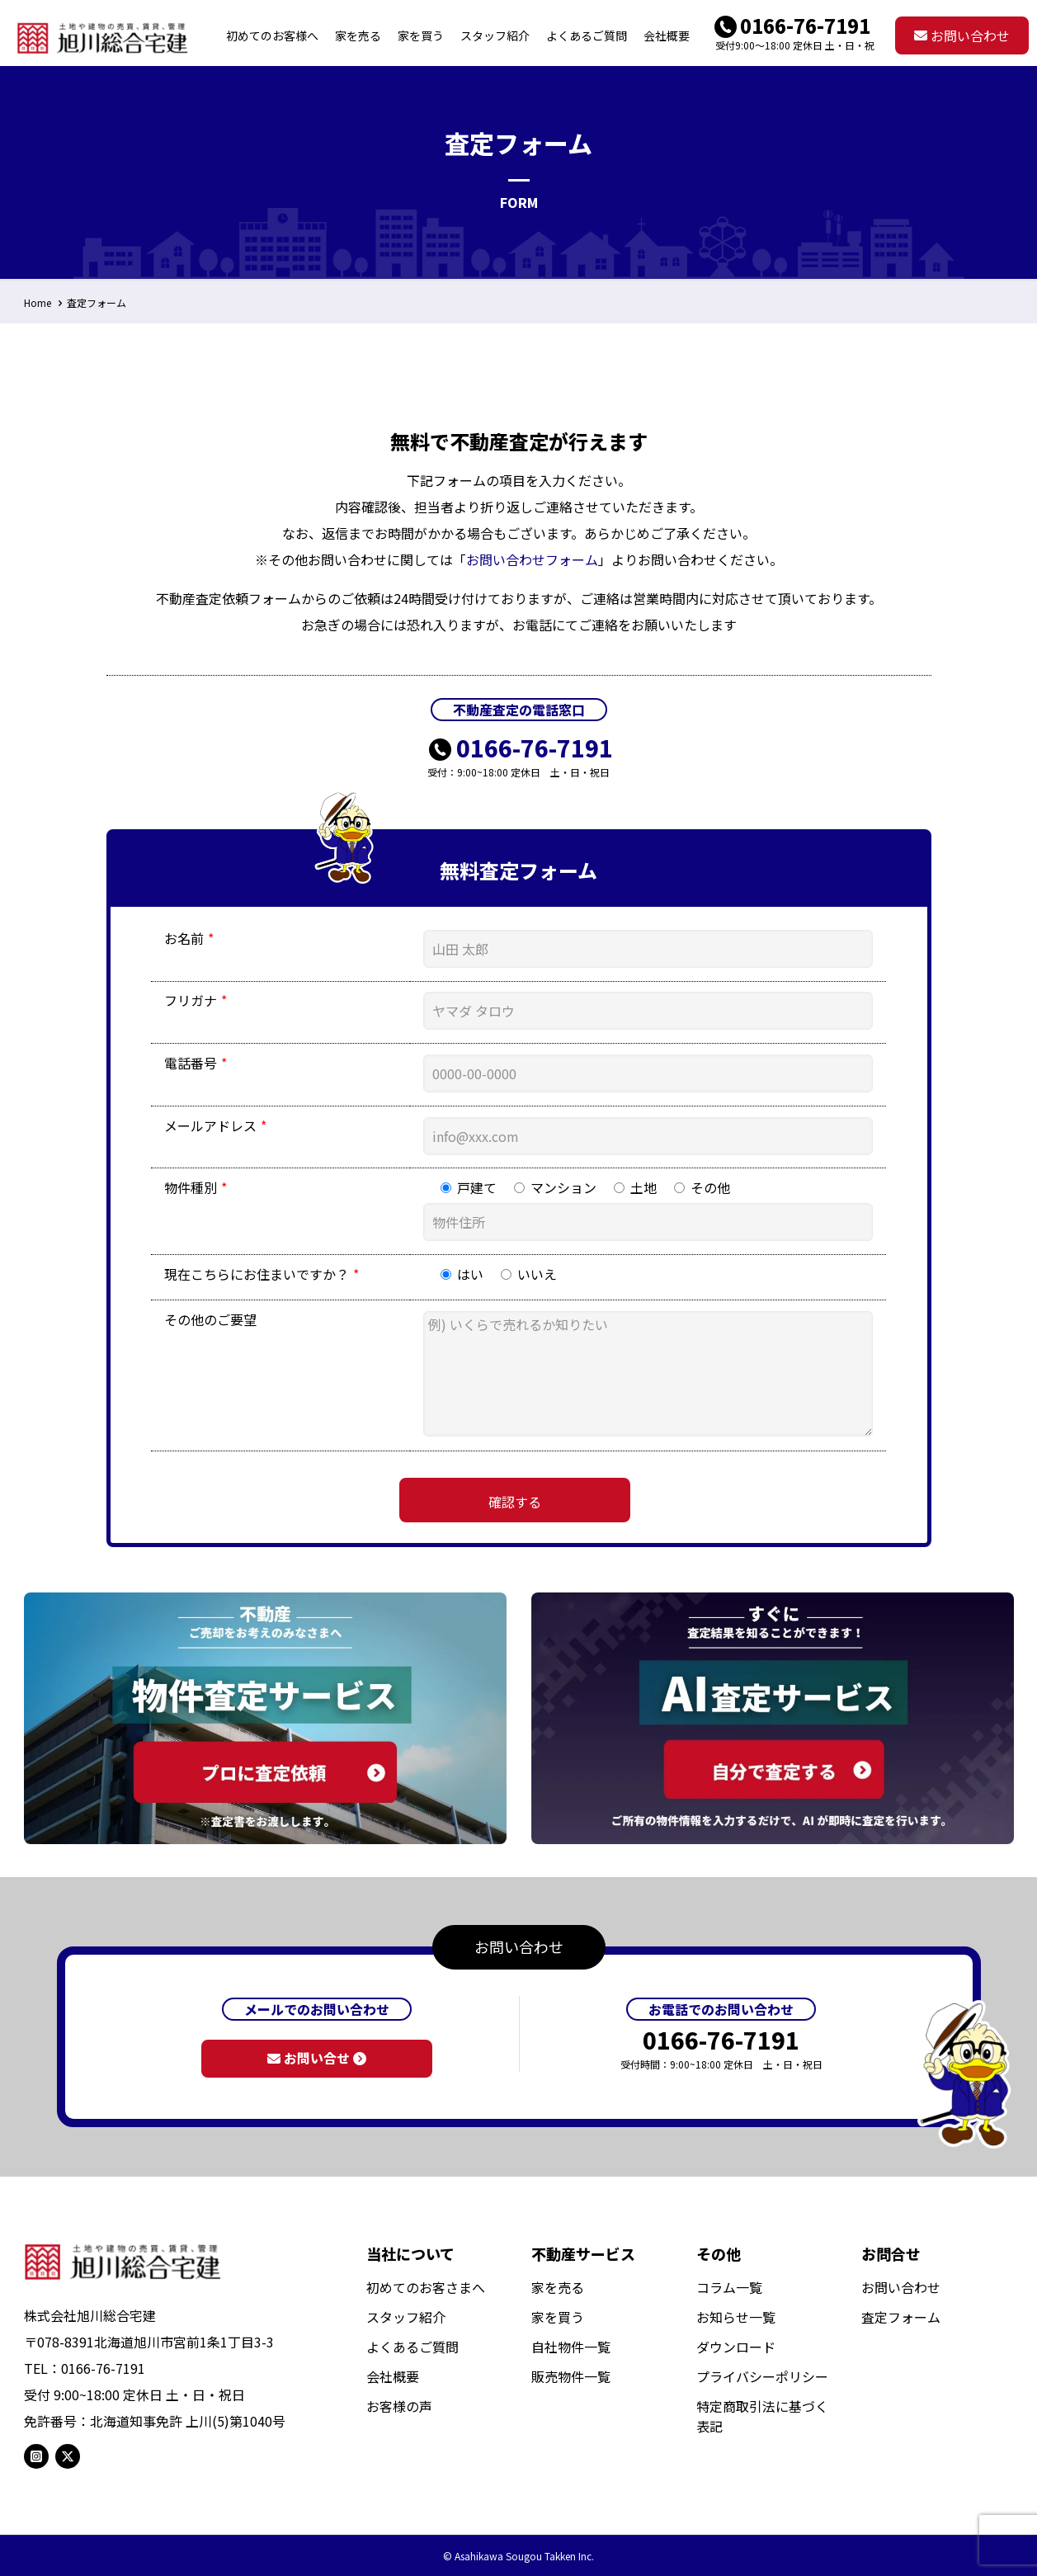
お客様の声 (399, 2406)
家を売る (557, 2287)
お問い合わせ (962, 35)
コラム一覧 (729, 2287)
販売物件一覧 (570, 2376)
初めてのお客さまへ (425, 2287)
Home (37, 302)
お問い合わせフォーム (532, 559)
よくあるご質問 (412, 2347)
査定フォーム (96, 302)
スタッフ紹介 (405, 2317)
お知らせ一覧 (735, 2317)
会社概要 (392, 2376)
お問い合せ (316, 2058)
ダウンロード (735, 2347)
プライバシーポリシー (762, 2376)
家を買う (557, 2317)
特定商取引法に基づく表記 (762, 2416)
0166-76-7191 (805, 25)
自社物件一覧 (570, 2347)
